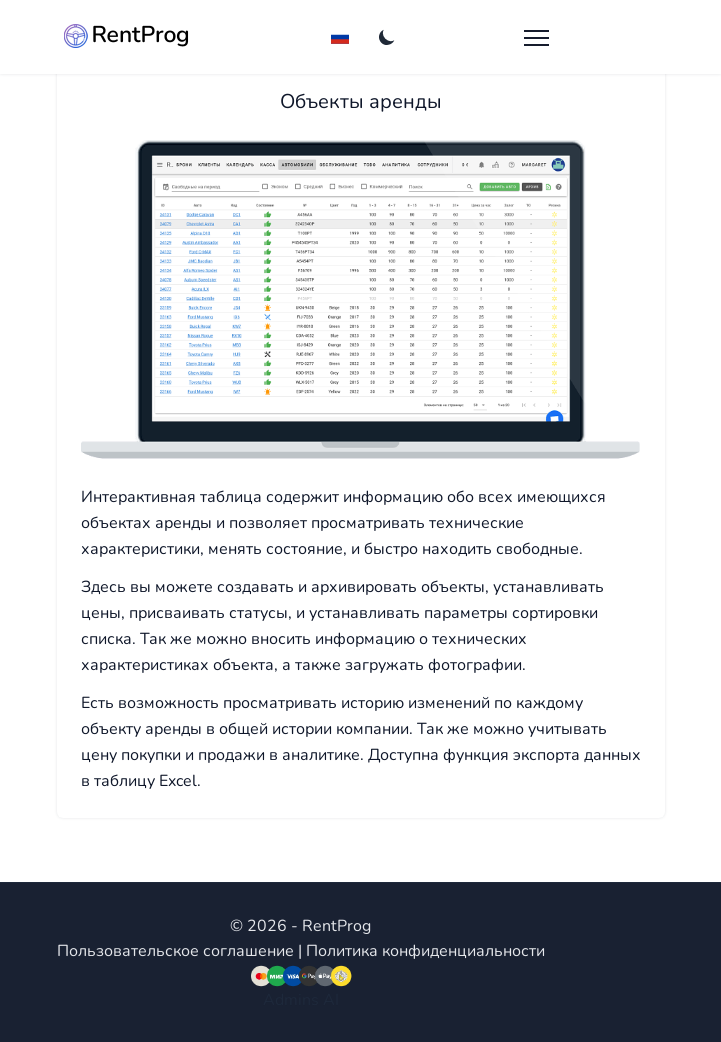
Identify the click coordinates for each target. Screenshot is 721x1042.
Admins (291, 1000)
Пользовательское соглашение (175, 951)
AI (331, 1000)
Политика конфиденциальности (425, 951)
